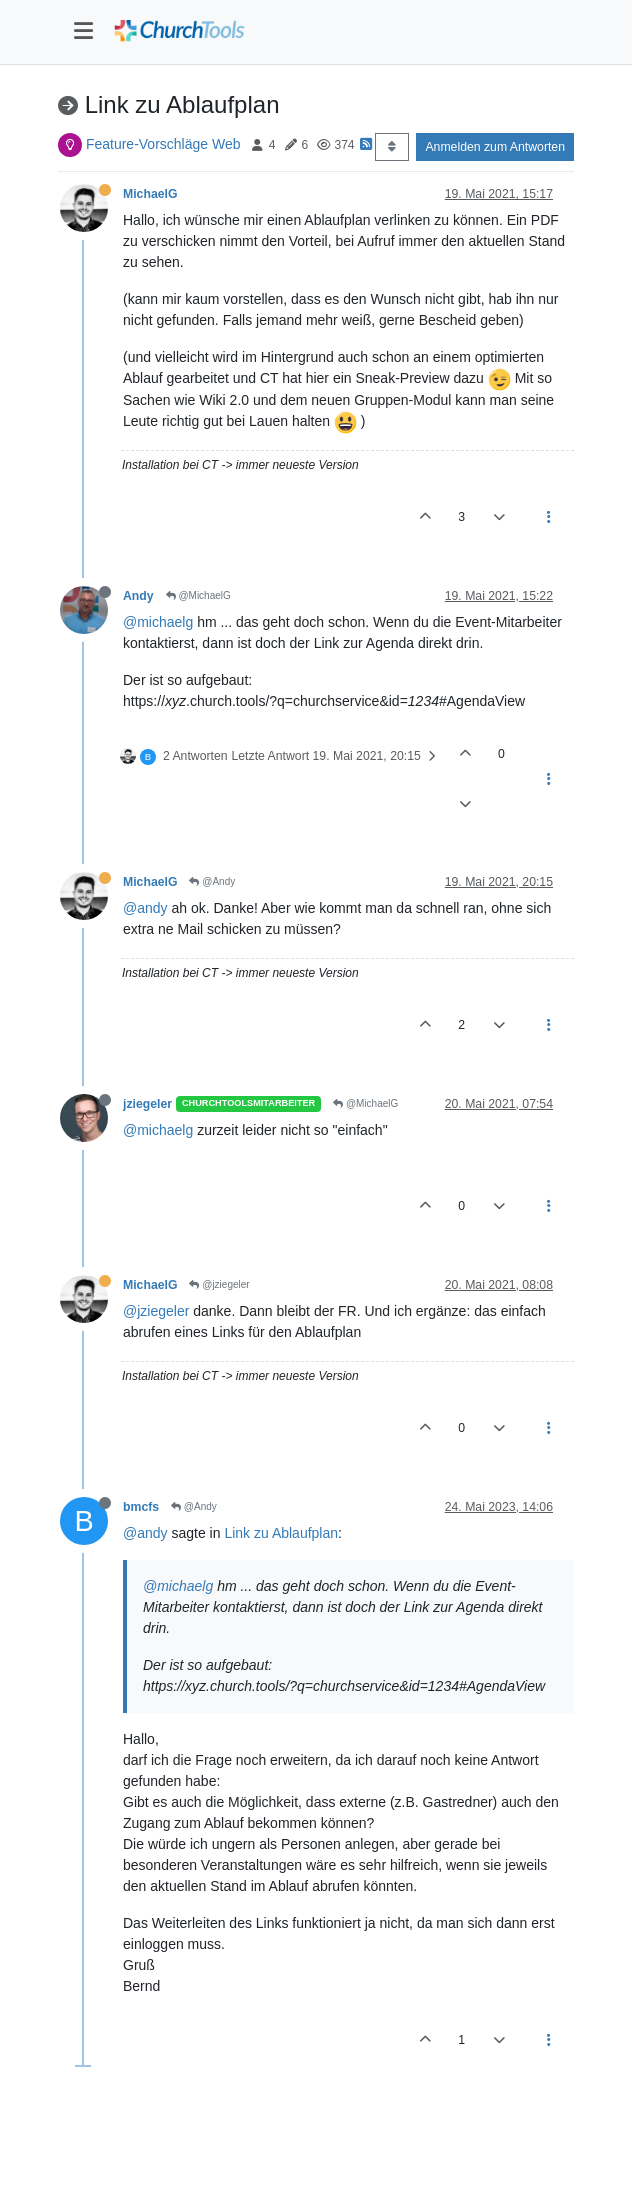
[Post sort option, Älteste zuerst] (391, 147)
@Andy (212, 881)
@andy (145, 908)
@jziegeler (219, 1284)
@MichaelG (198, 595)
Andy (138, 596)
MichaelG (150, 194)
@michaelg (158, 622)
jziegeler (147, 1104)
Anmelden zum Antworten (495, 147)
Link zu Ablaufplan (281, 1533)
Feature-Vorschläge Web (163, 144)
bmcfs (141, 1507)
